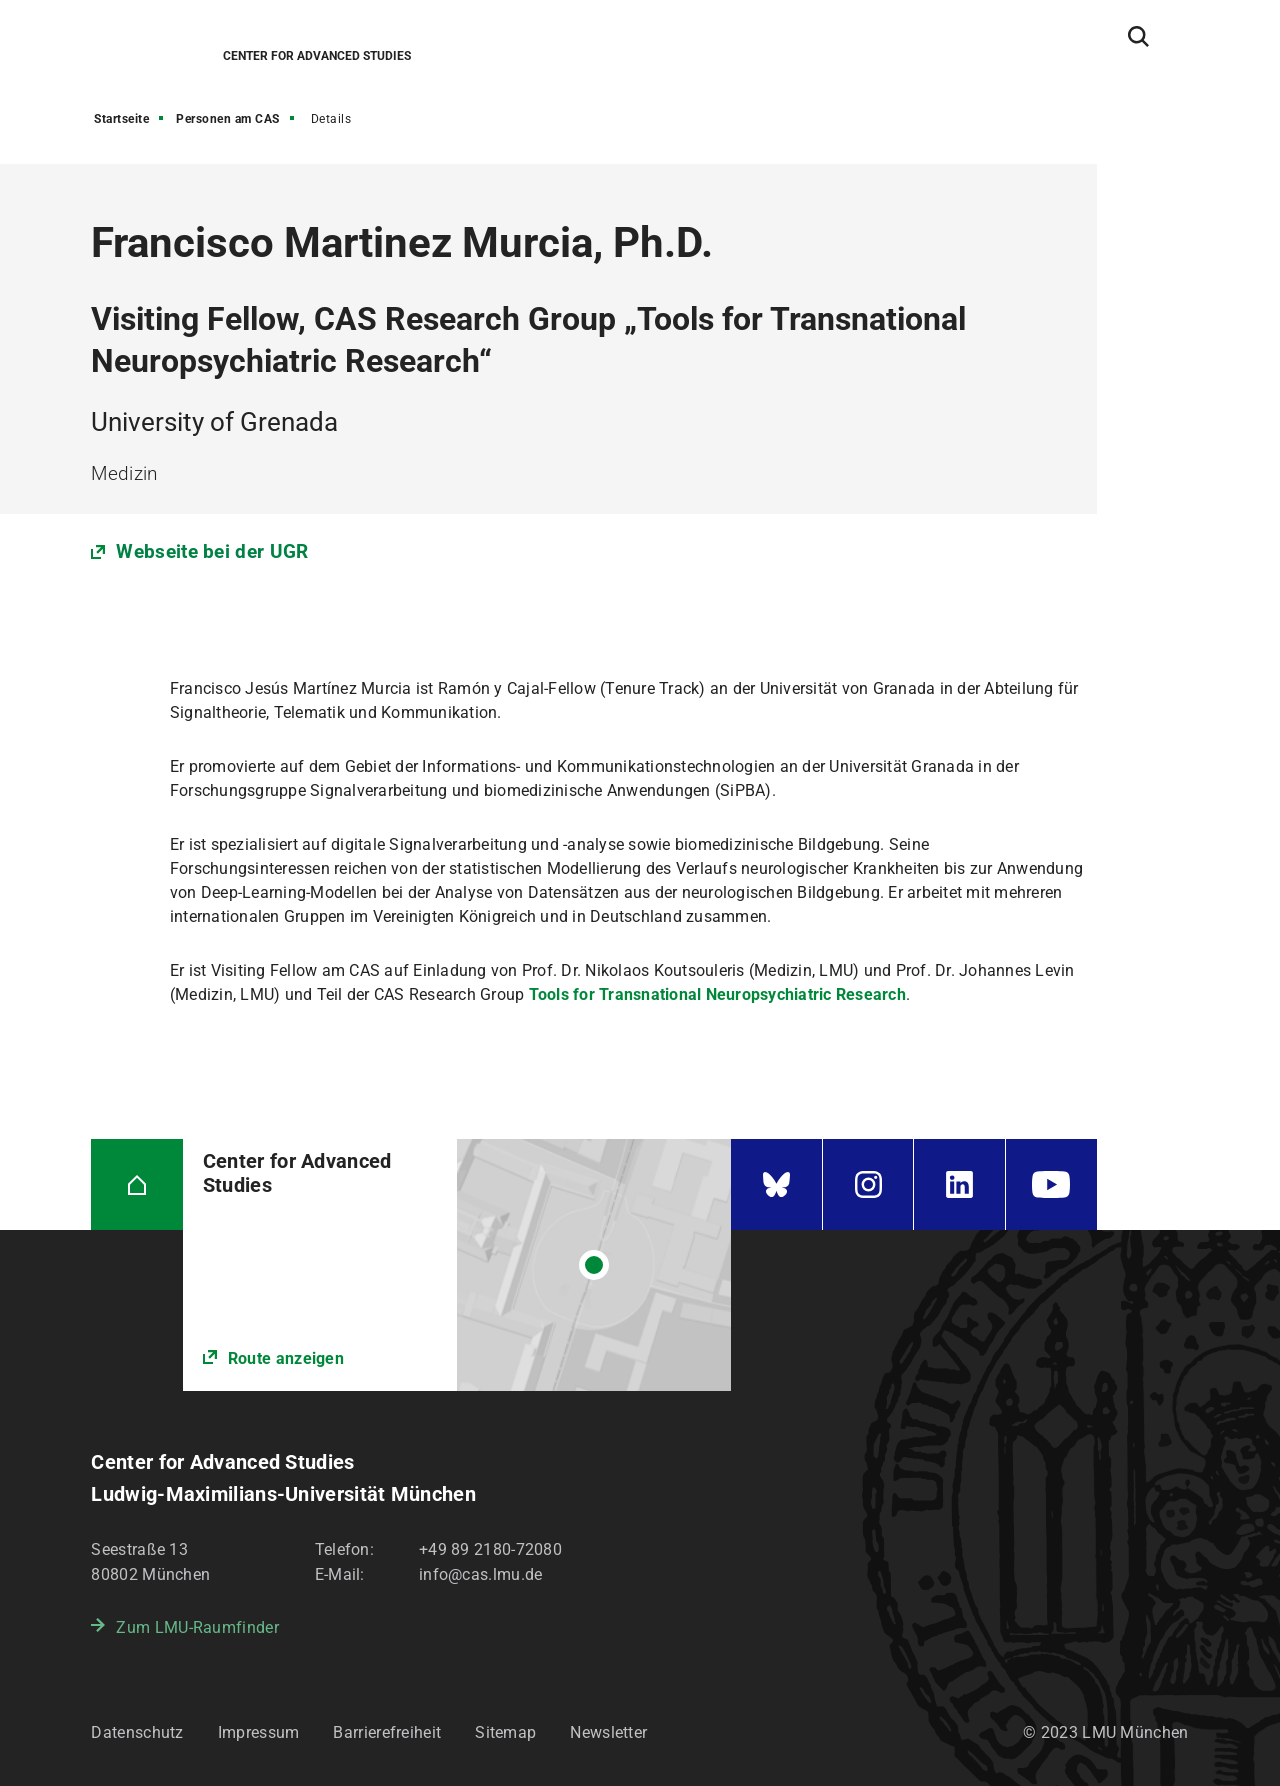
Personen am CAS (228, 119)
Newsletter (608, 1732)
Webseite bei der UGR (212, 551)
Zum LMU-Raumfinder (197, 1627)
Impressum (259, 1732)
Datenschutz (137, 1732)
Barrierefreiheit (387, 1732)
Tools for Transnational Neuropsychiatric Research (717, 994)
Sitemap (505, 1732)
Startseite (121, 119)
